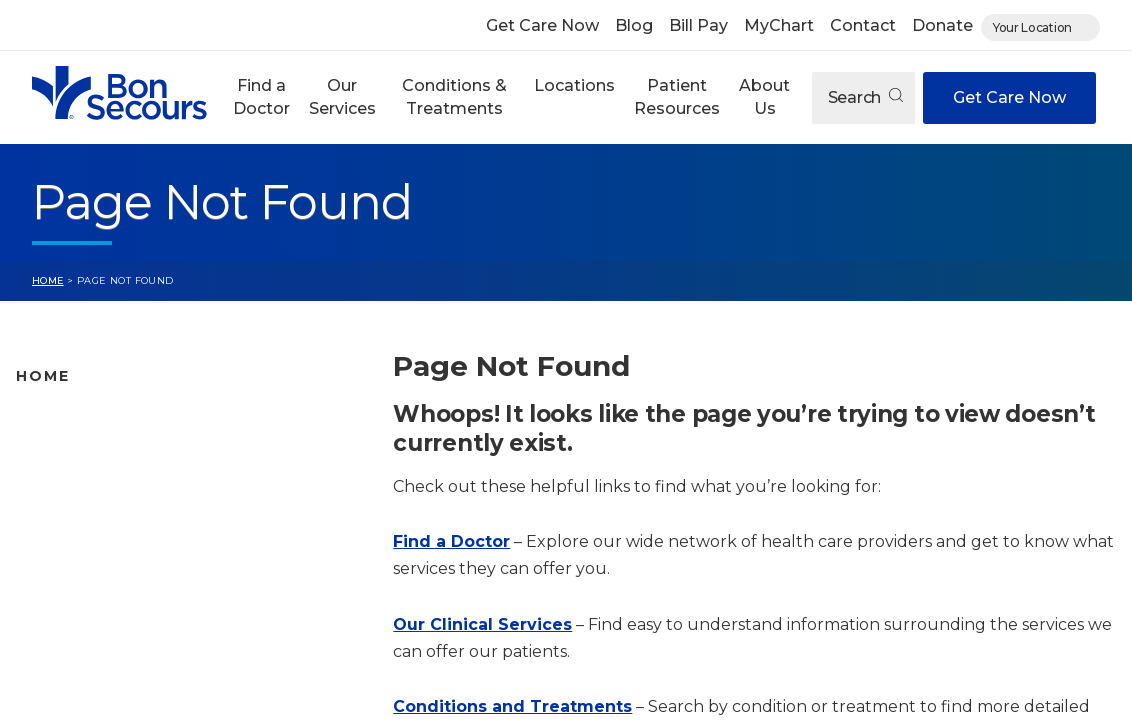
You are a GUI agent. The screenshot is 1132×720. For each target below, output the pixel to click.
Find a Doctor (261, 96)
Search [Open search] (865, 97)
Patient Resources (677, 96)
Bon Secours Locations (102, 483)
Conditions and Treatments (119, 546)
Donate (942, 25)
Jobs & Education (80, 609)
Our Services (342, 96)
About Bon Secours (87, 640)
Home (48, 280)
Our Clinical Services (482, 624)
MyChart (779, 25)
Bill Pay (698, 25)
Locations (574, 85)
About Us (764, 96)
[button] (261, 97)
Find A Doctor (67, 420)
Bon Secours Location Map (116, 451)
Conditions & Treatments (454, 96)
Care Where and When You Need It (145, 672)
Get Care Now (542, 25)
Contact (863, 25)
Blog (634, 25)
